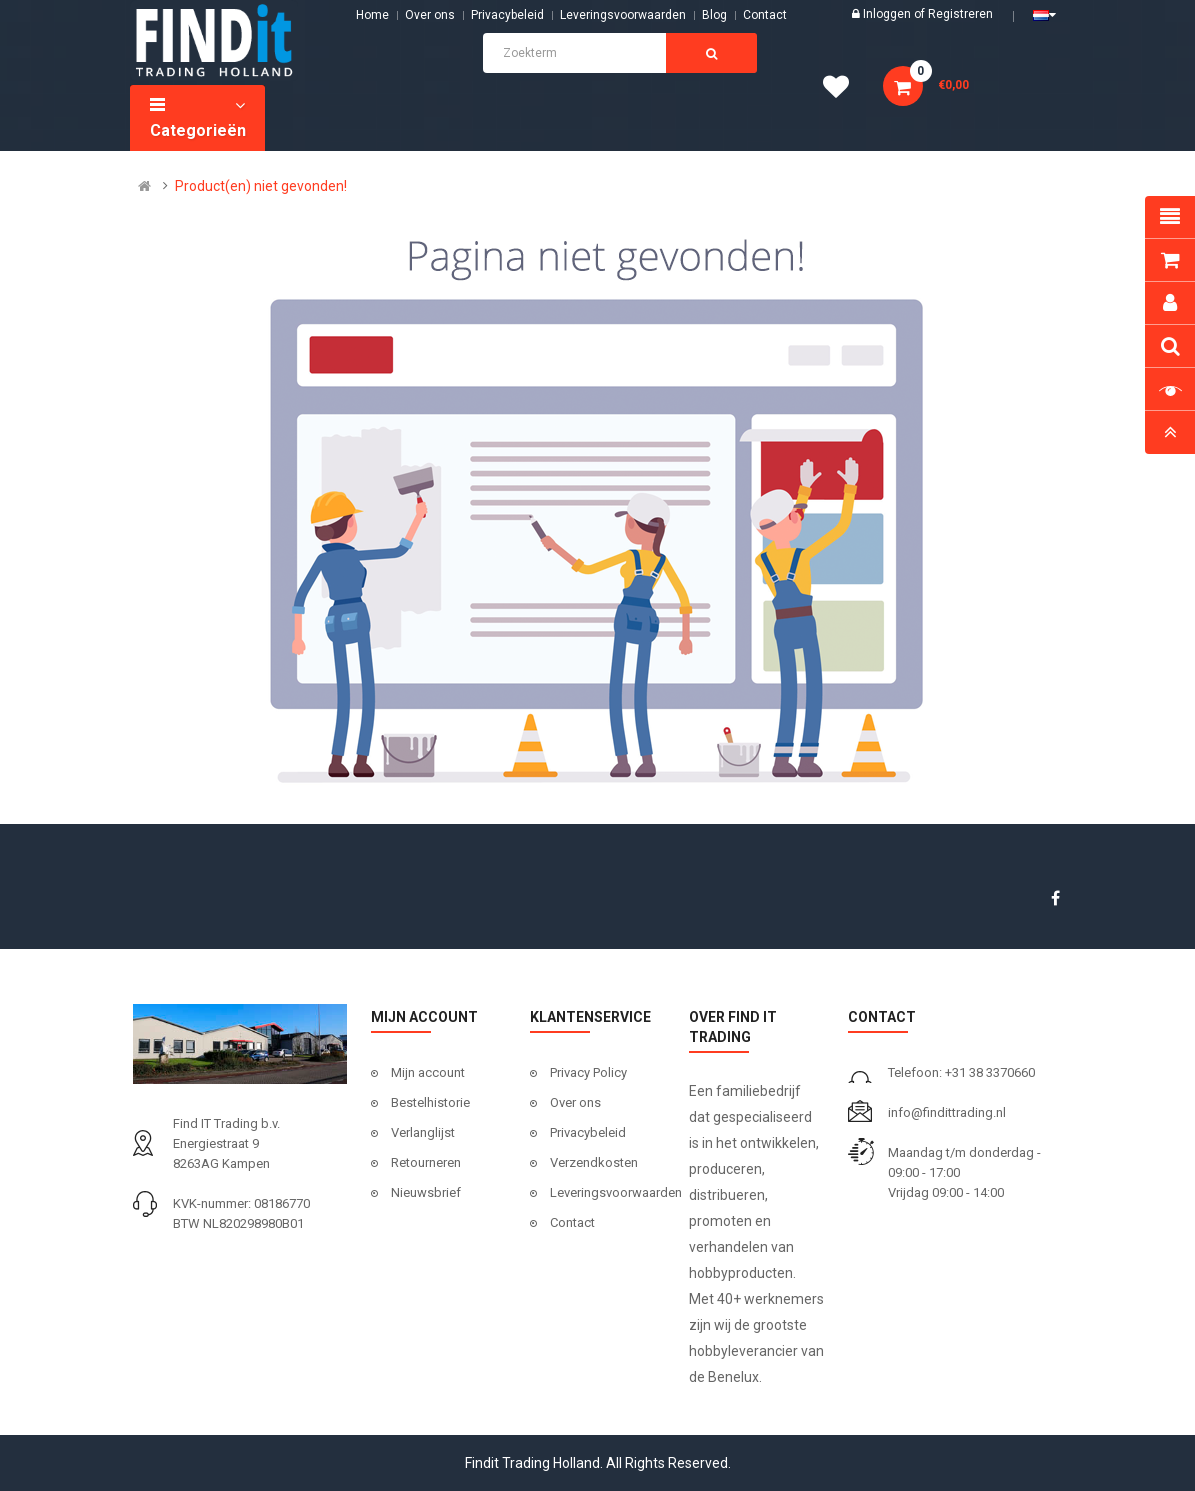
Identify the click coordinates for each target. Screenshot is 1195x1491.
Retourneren (426, 1162)
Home (372, 15)
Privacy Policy (588, 1072)
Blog (714, 15)
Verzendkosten (594, 1162)
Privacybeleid (507, 15)
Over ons (430, 15)
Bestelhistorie (430, 1102)
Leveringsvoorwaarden (623, 15)
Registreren (960, 14)
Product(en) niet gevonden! (261, 186)
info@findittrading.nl (947, 1112)
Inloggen (888, 14)
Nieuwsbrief (426, 1192)
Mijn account (428, 1072)
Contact (572, 1222)
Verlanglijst (423, 1132)
